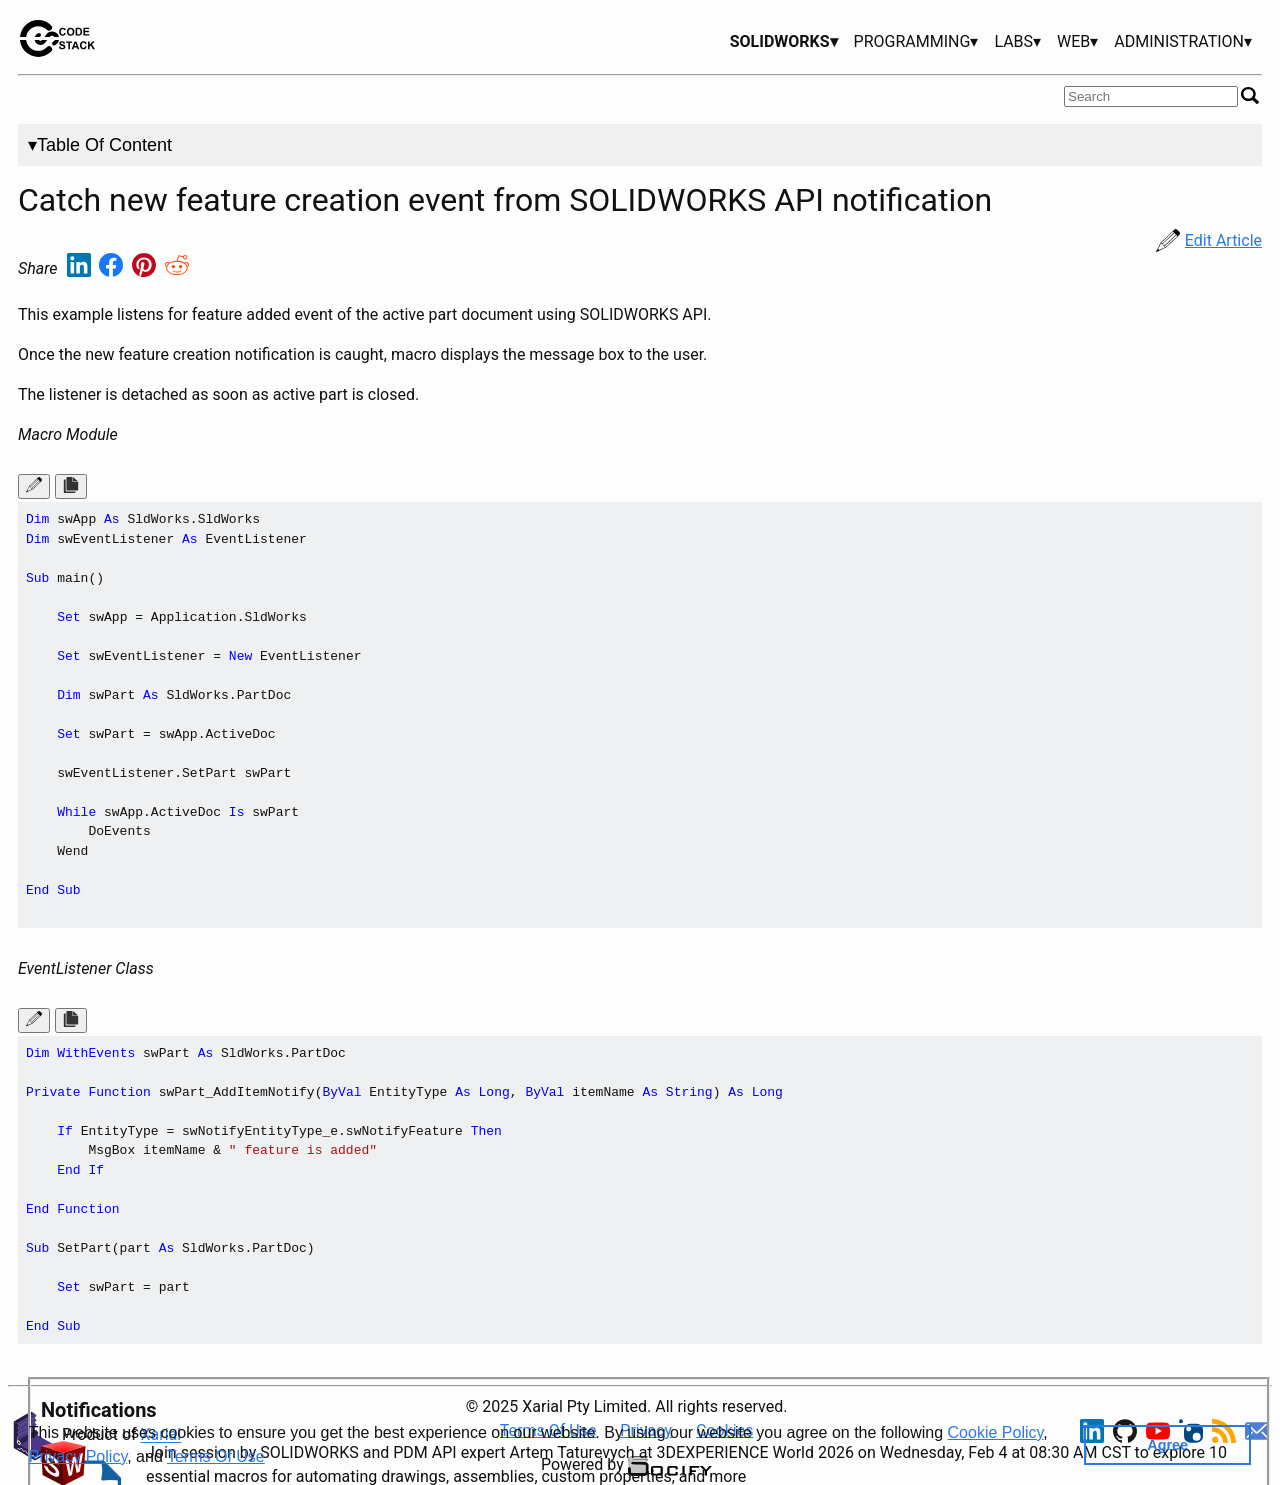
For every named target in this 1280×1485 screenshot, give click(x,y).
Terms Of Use (216, 1456)
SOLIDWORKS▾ (784, 41)
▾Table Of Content (100, 145)
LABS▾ (1017, 41)
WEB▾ (1077, 41)
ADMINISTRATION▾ (1183, 41)
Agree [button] (1167, 1445)
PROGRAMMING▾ (916, 41)
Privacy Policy (78, 1456)
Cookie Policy (996, 1432)
